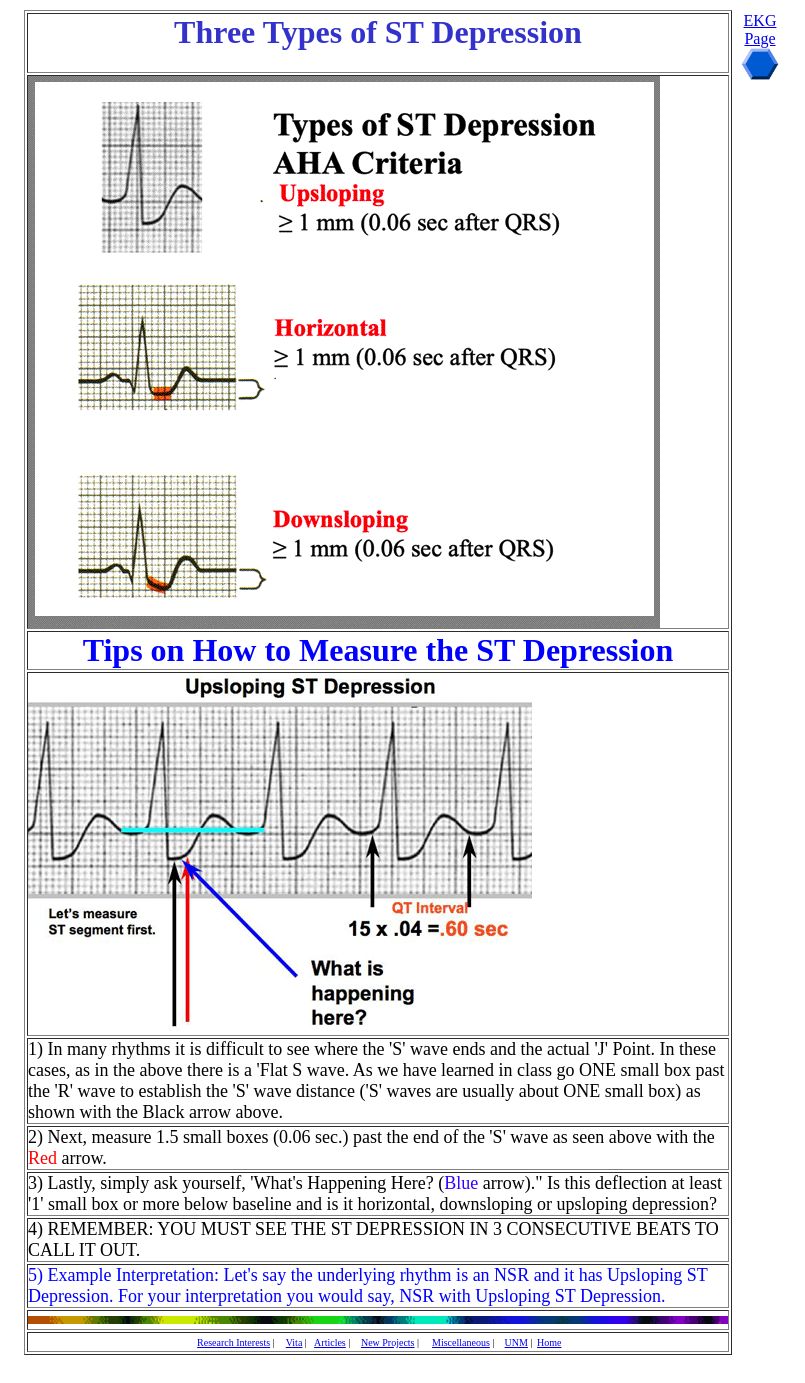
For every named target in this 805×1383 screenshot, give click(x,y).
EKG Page (760, 29)
